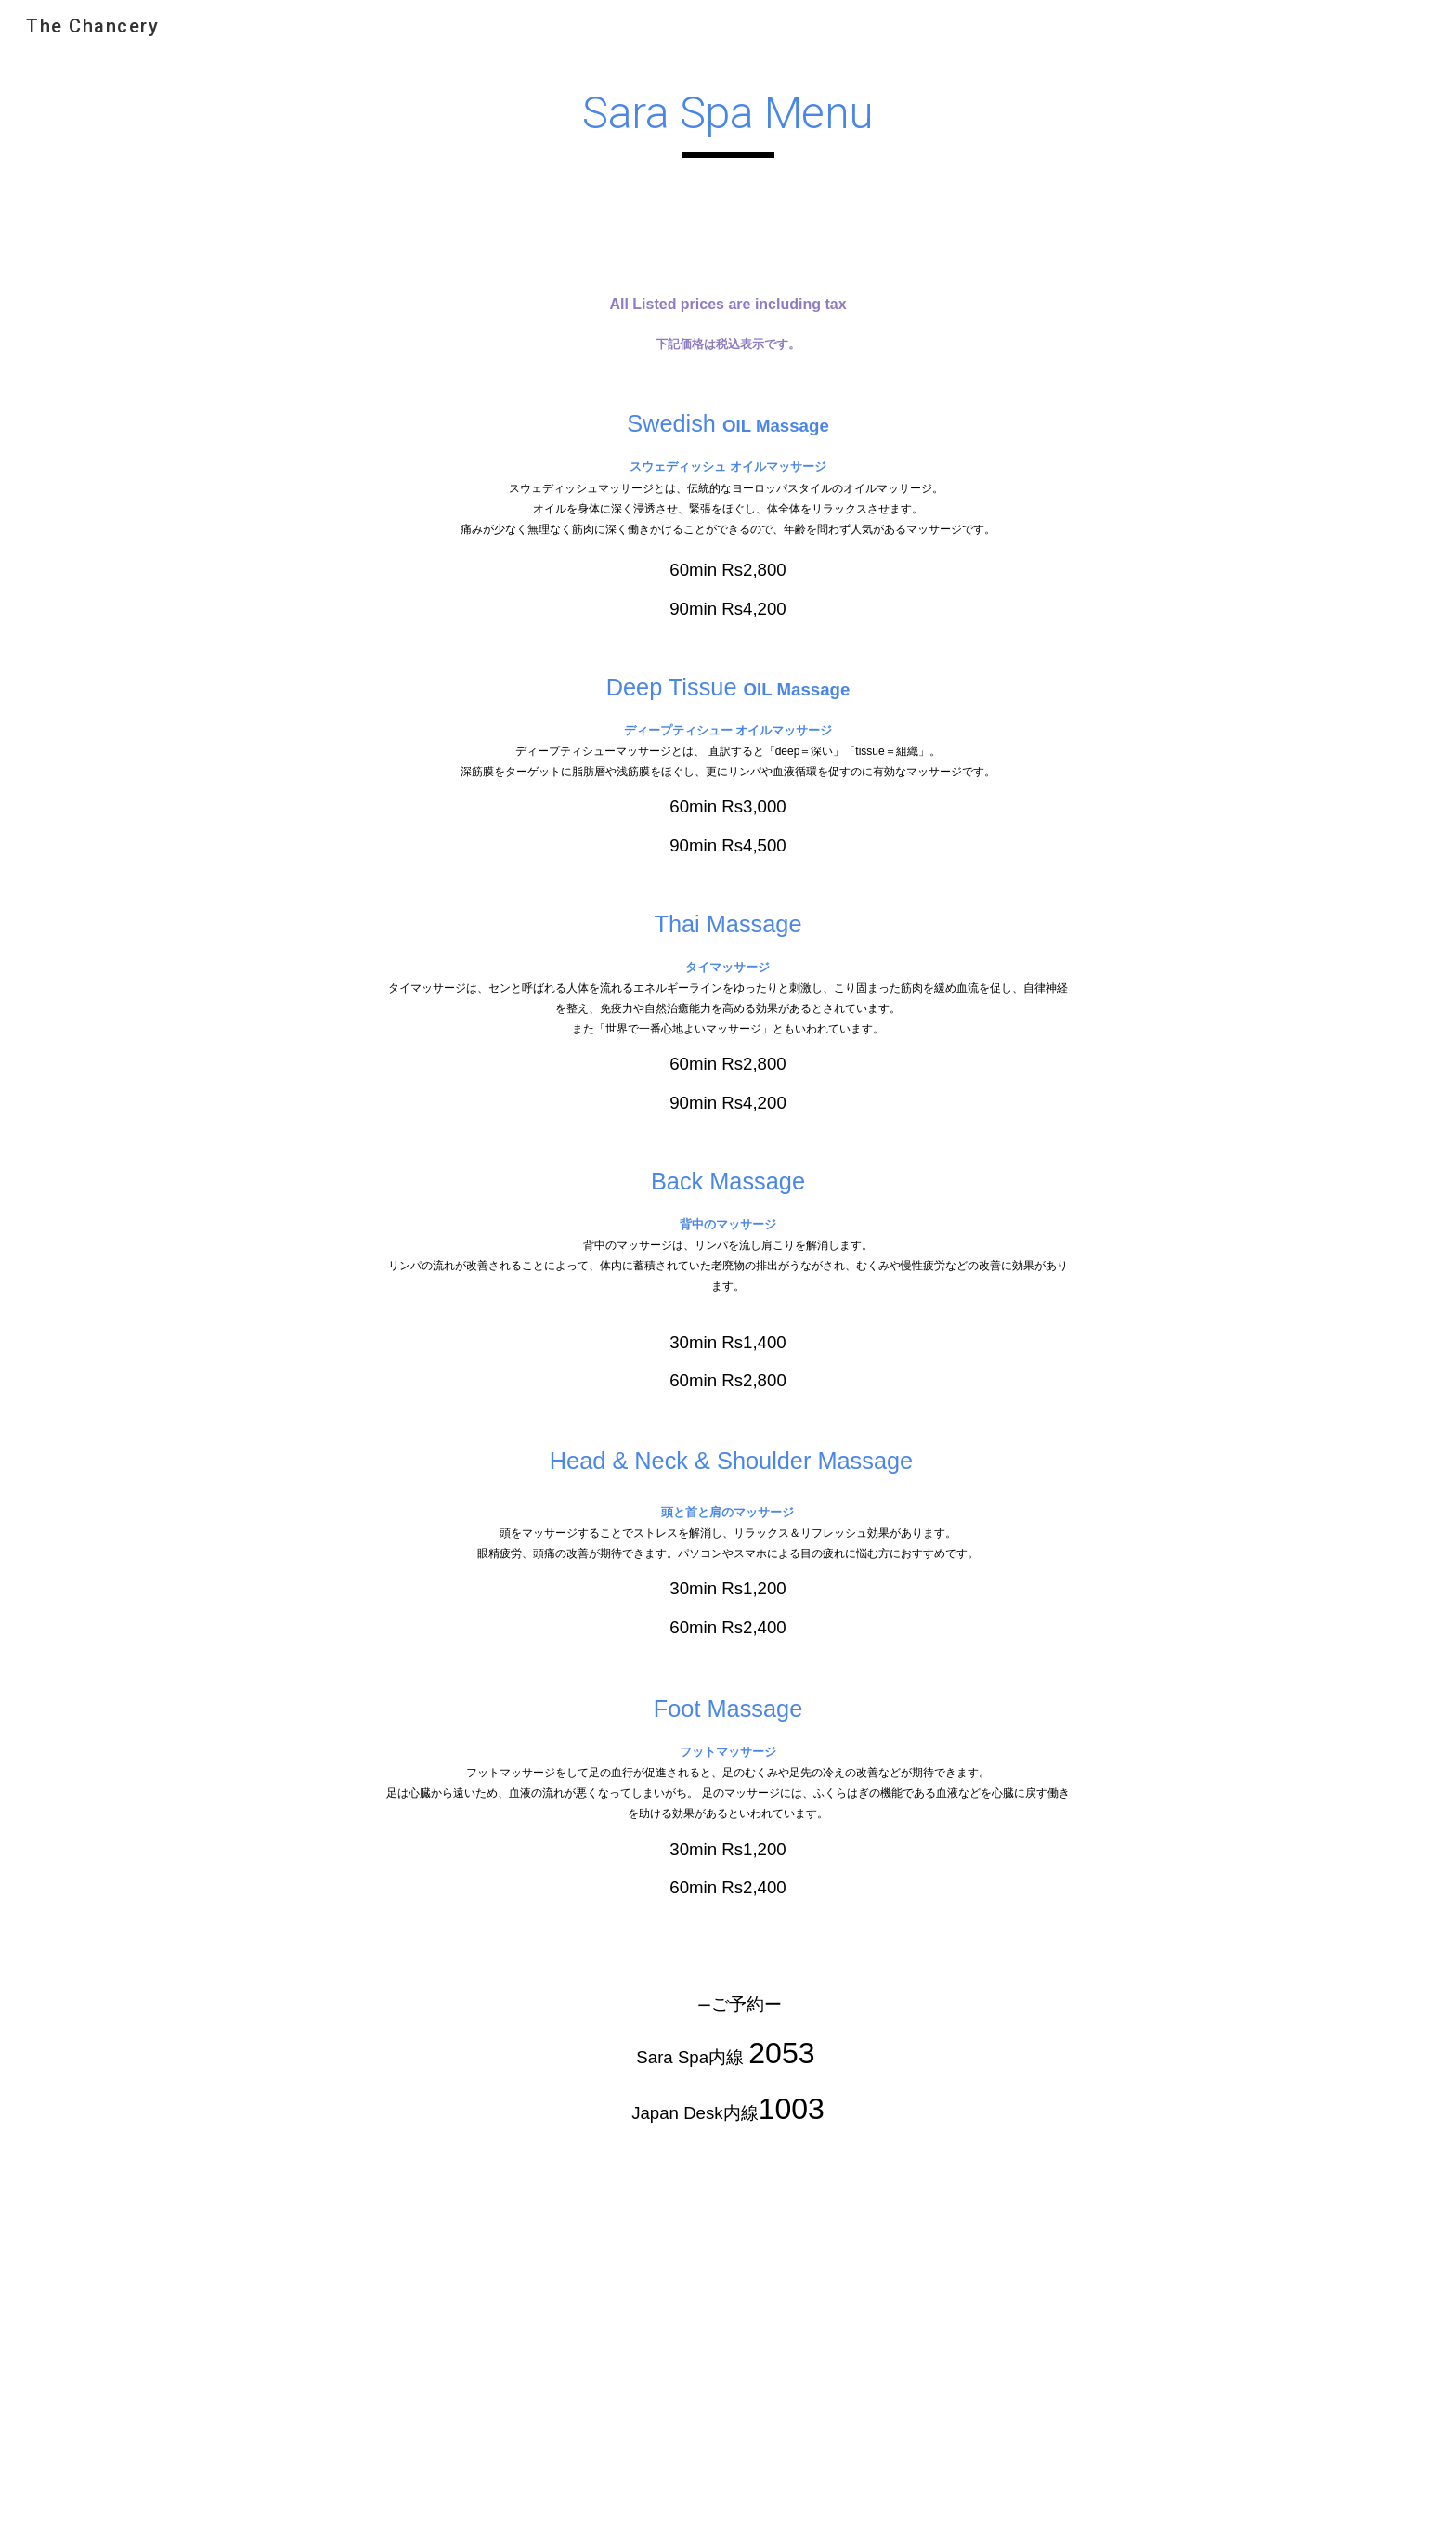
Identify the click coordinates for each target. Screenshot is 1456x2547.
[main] (728, 121)
